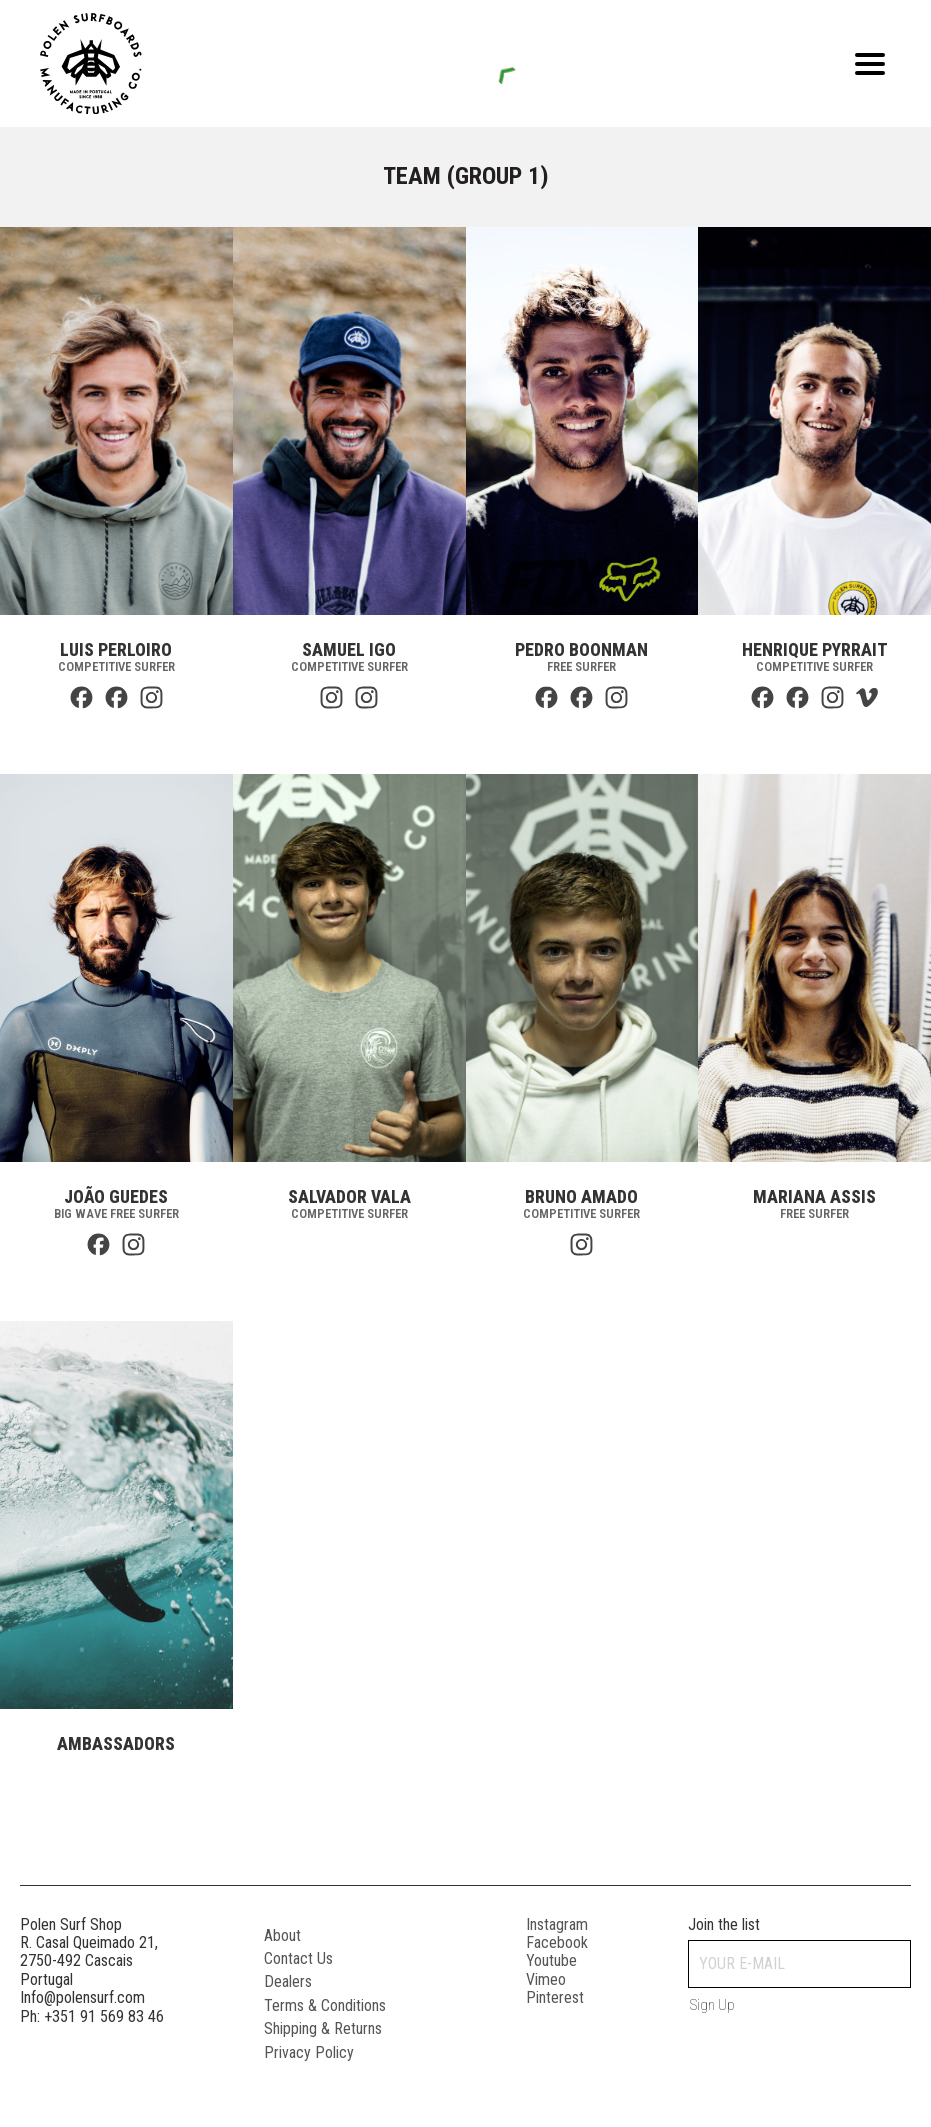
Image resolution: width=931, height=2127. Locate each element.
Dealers (288, 1981)
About (282, 1935)
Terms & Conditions (325, 2005)
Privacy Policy (309, 2052)
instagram (557, 1924)
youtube (551, 1960)
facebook (557, 1942)
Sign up (712, 2005)
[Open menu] (870, 64)
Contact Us (298, 1958)
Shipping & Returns (323, 2028)
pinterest (555, 1997)
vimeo (546, 1979)
